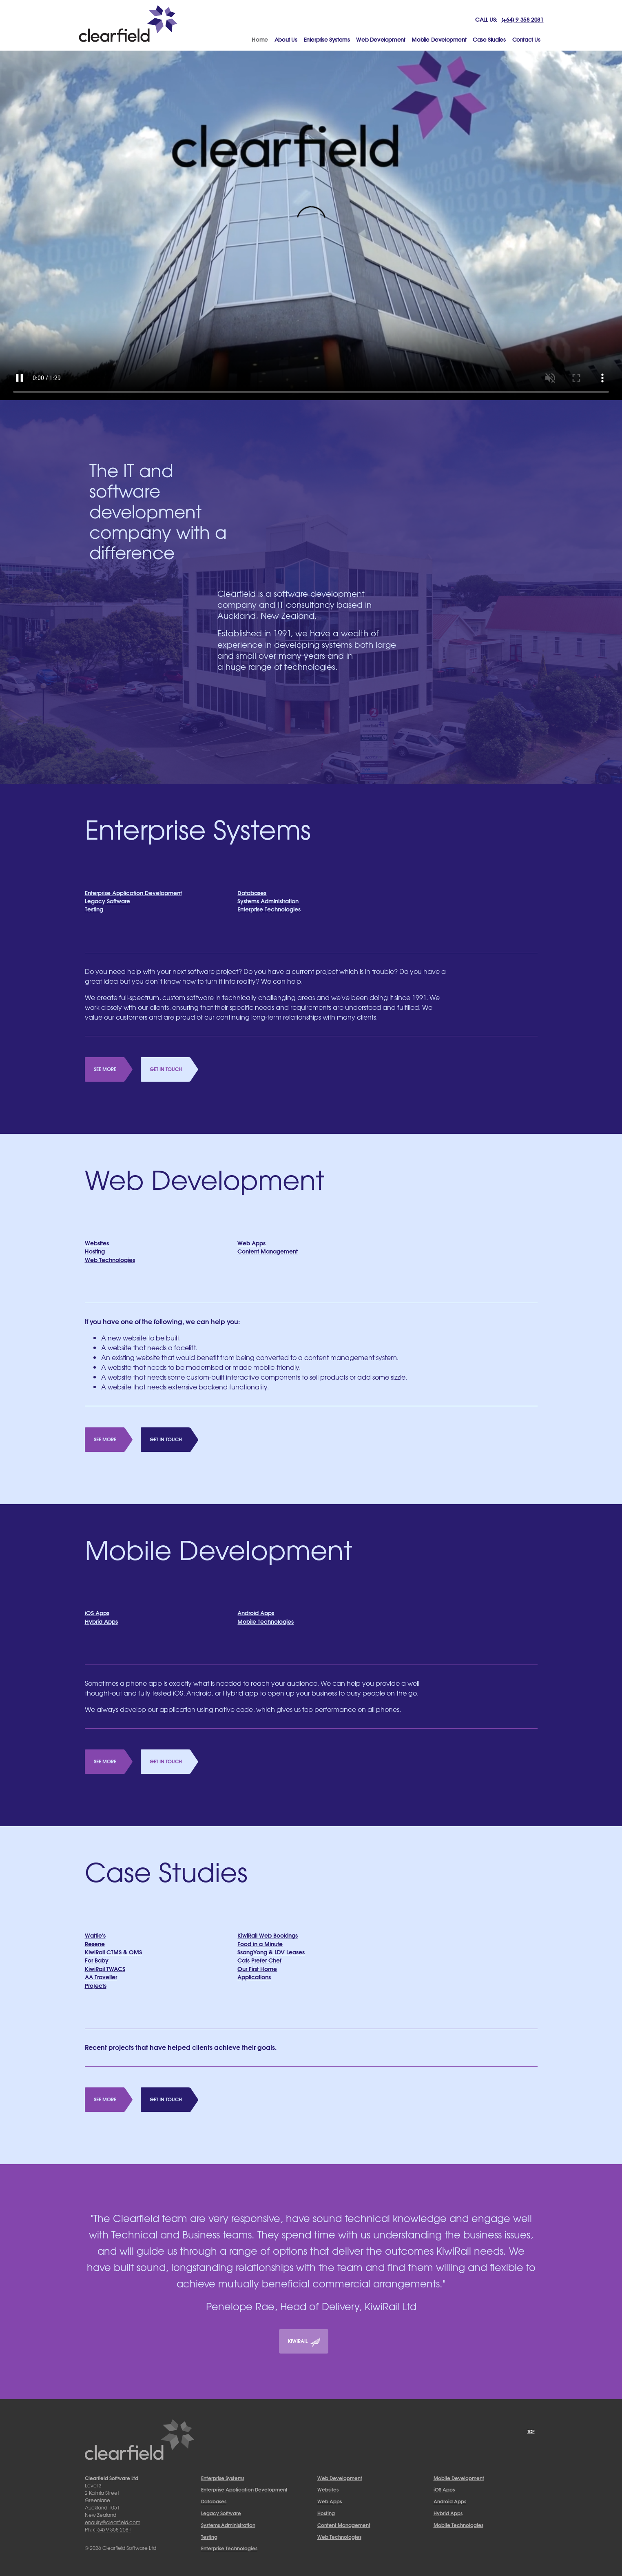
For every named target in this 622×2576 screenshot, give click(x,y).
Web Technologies (110, 1259)
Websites (97, 1242)
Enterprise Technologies (269, 909)
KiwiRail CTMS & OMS (113, 1951)
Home (261, 39)
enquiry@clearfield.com (112, 2522)
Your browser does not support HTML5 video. (311, 226)
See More (105, 1069)
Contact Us (526, 39)
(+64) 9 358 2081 (522, 19)
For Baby (96, 1960)
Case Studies (489, 39)
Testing (94, 909)
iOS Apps (97, 1612)
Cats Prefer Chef (259, 1960)
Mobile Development (439, 39)
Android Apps (255, 1612)
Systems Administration (268, 900)
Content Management (267, 1251)
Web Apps (251, 1242)
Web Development (380, 39)
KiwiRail (304, 2342)
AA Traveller (101, 1976)
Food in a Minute (260, 1943)
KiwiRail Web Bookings (267, 1935)
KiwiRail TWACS (105, 1968)
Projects (95, 1985)
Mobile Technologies (265, 1621)
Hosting (95, 1251)
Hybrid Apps (101, 1621)
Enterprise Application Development (133, 892)
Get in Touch (166, 1069)
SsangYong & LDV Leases (271, 1951)
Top (531, 2431)
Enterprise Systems (327, 39)
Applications (254, 1976)
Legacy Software (107, 900)
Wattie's (95, 1935)
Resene (95, 1943)
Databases (251, 892)
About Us (285, 39)
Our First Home (257, 1968)
